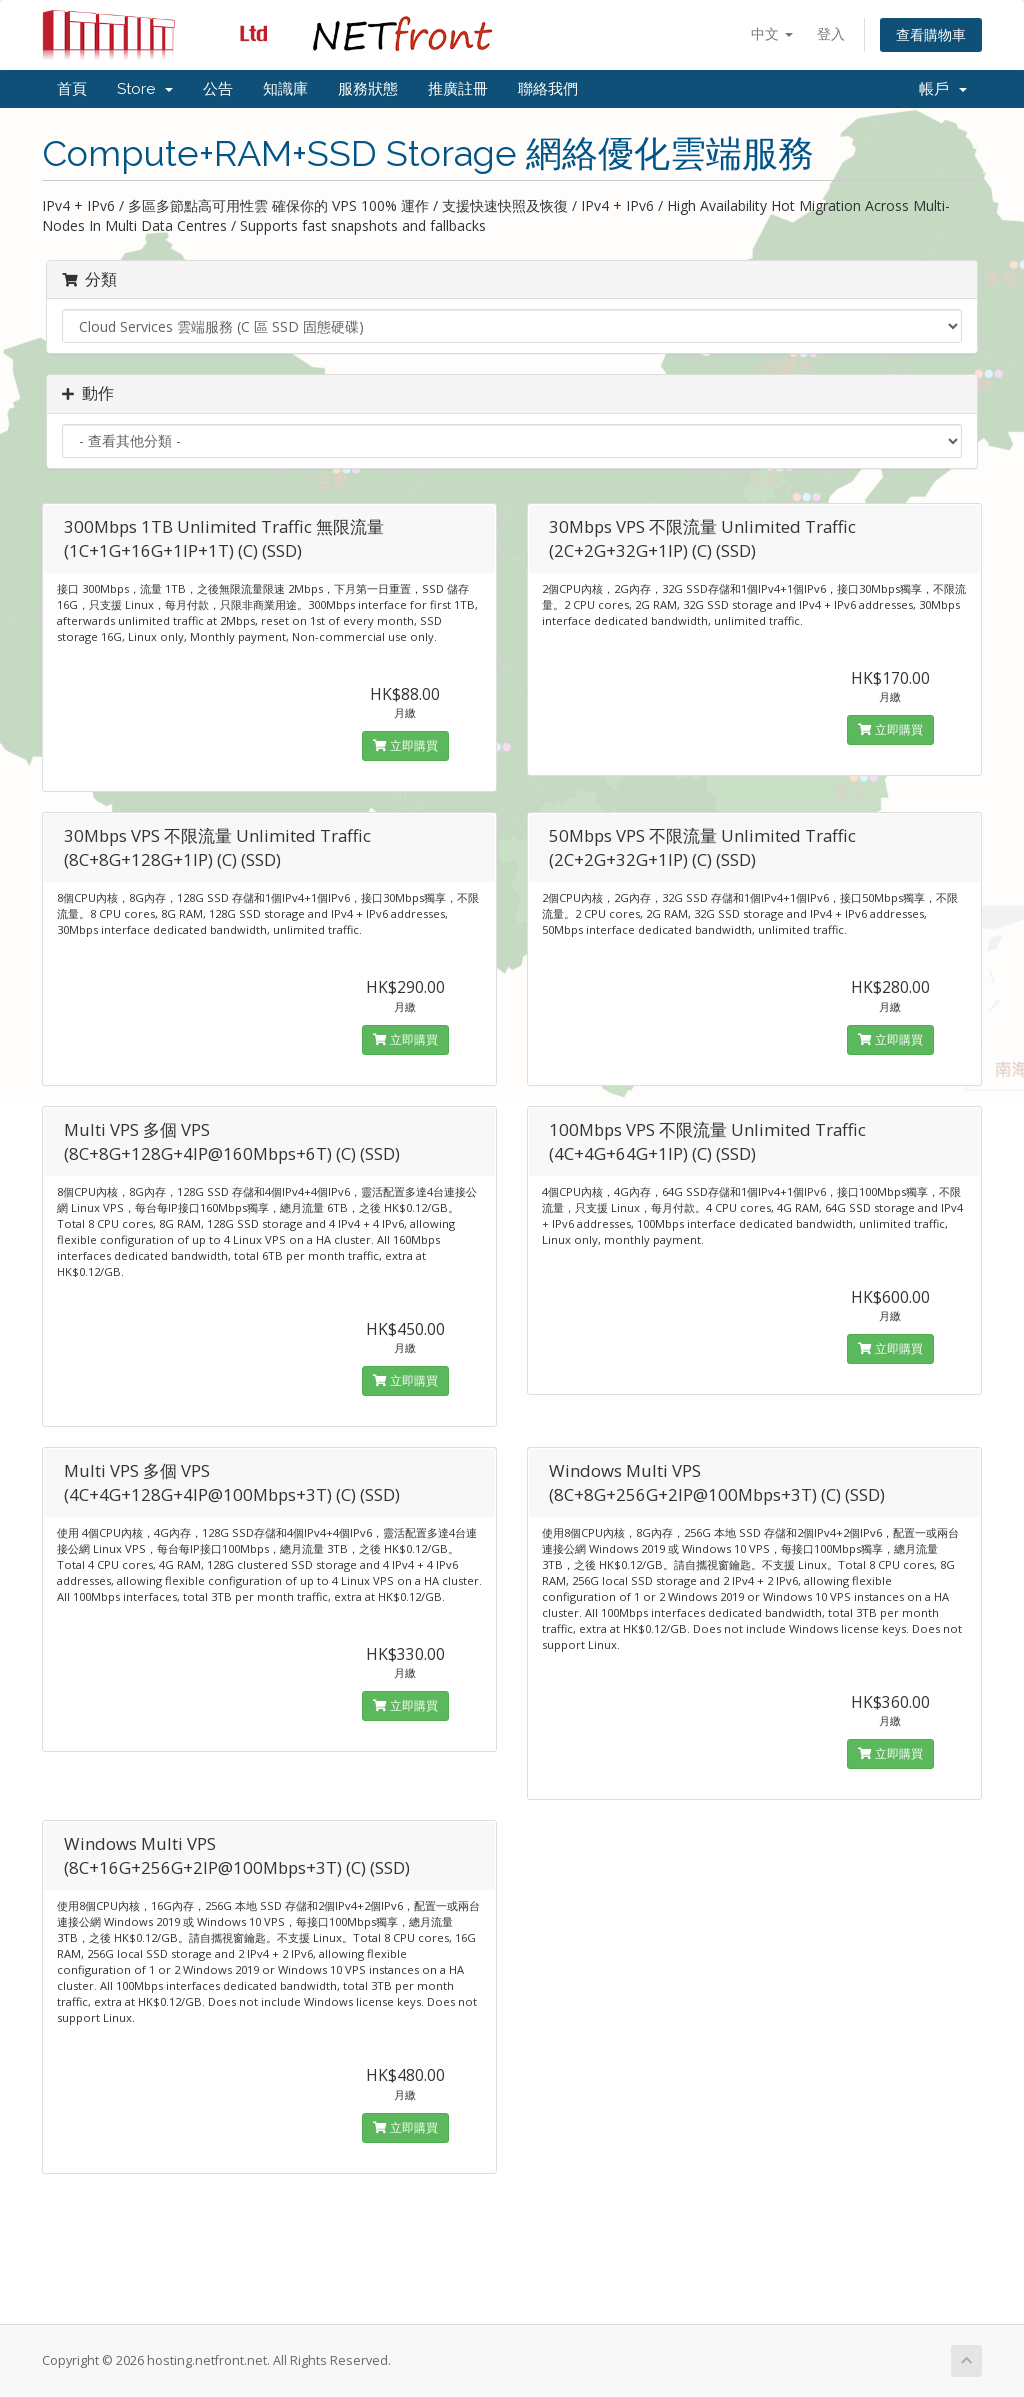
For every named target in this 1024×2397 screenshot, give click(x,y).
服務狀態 (368, 89)
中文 (772, 33)
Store (145, 89)
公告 (218, 89)
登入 (831, 33)
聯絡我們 (548, 89)
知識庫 (285, 89)
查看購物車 (931, 34)
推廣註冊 (458, 89)
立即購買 (405, 745)
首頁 (72, 89)
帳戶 (943, 89)
